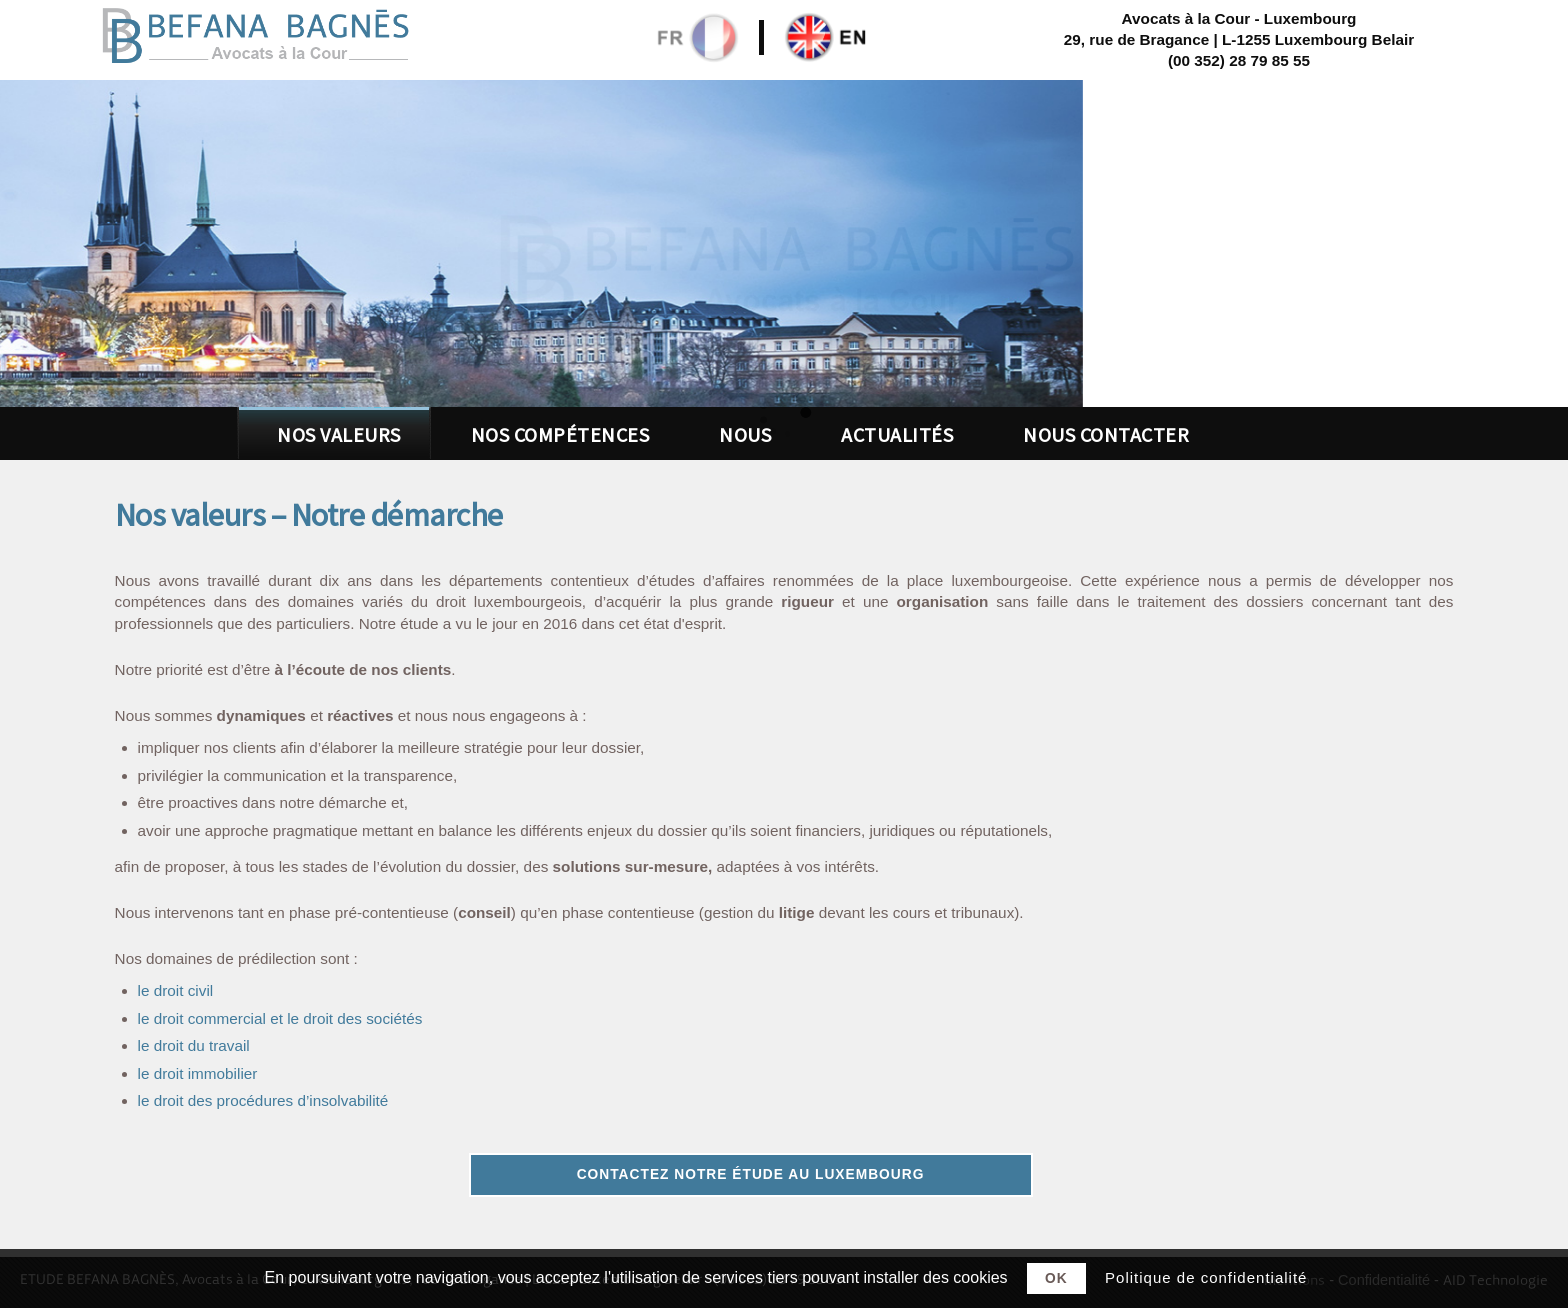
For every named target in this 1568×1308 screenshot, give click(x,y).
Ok (1056, 1278)
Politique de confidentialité (1206, 1277)
